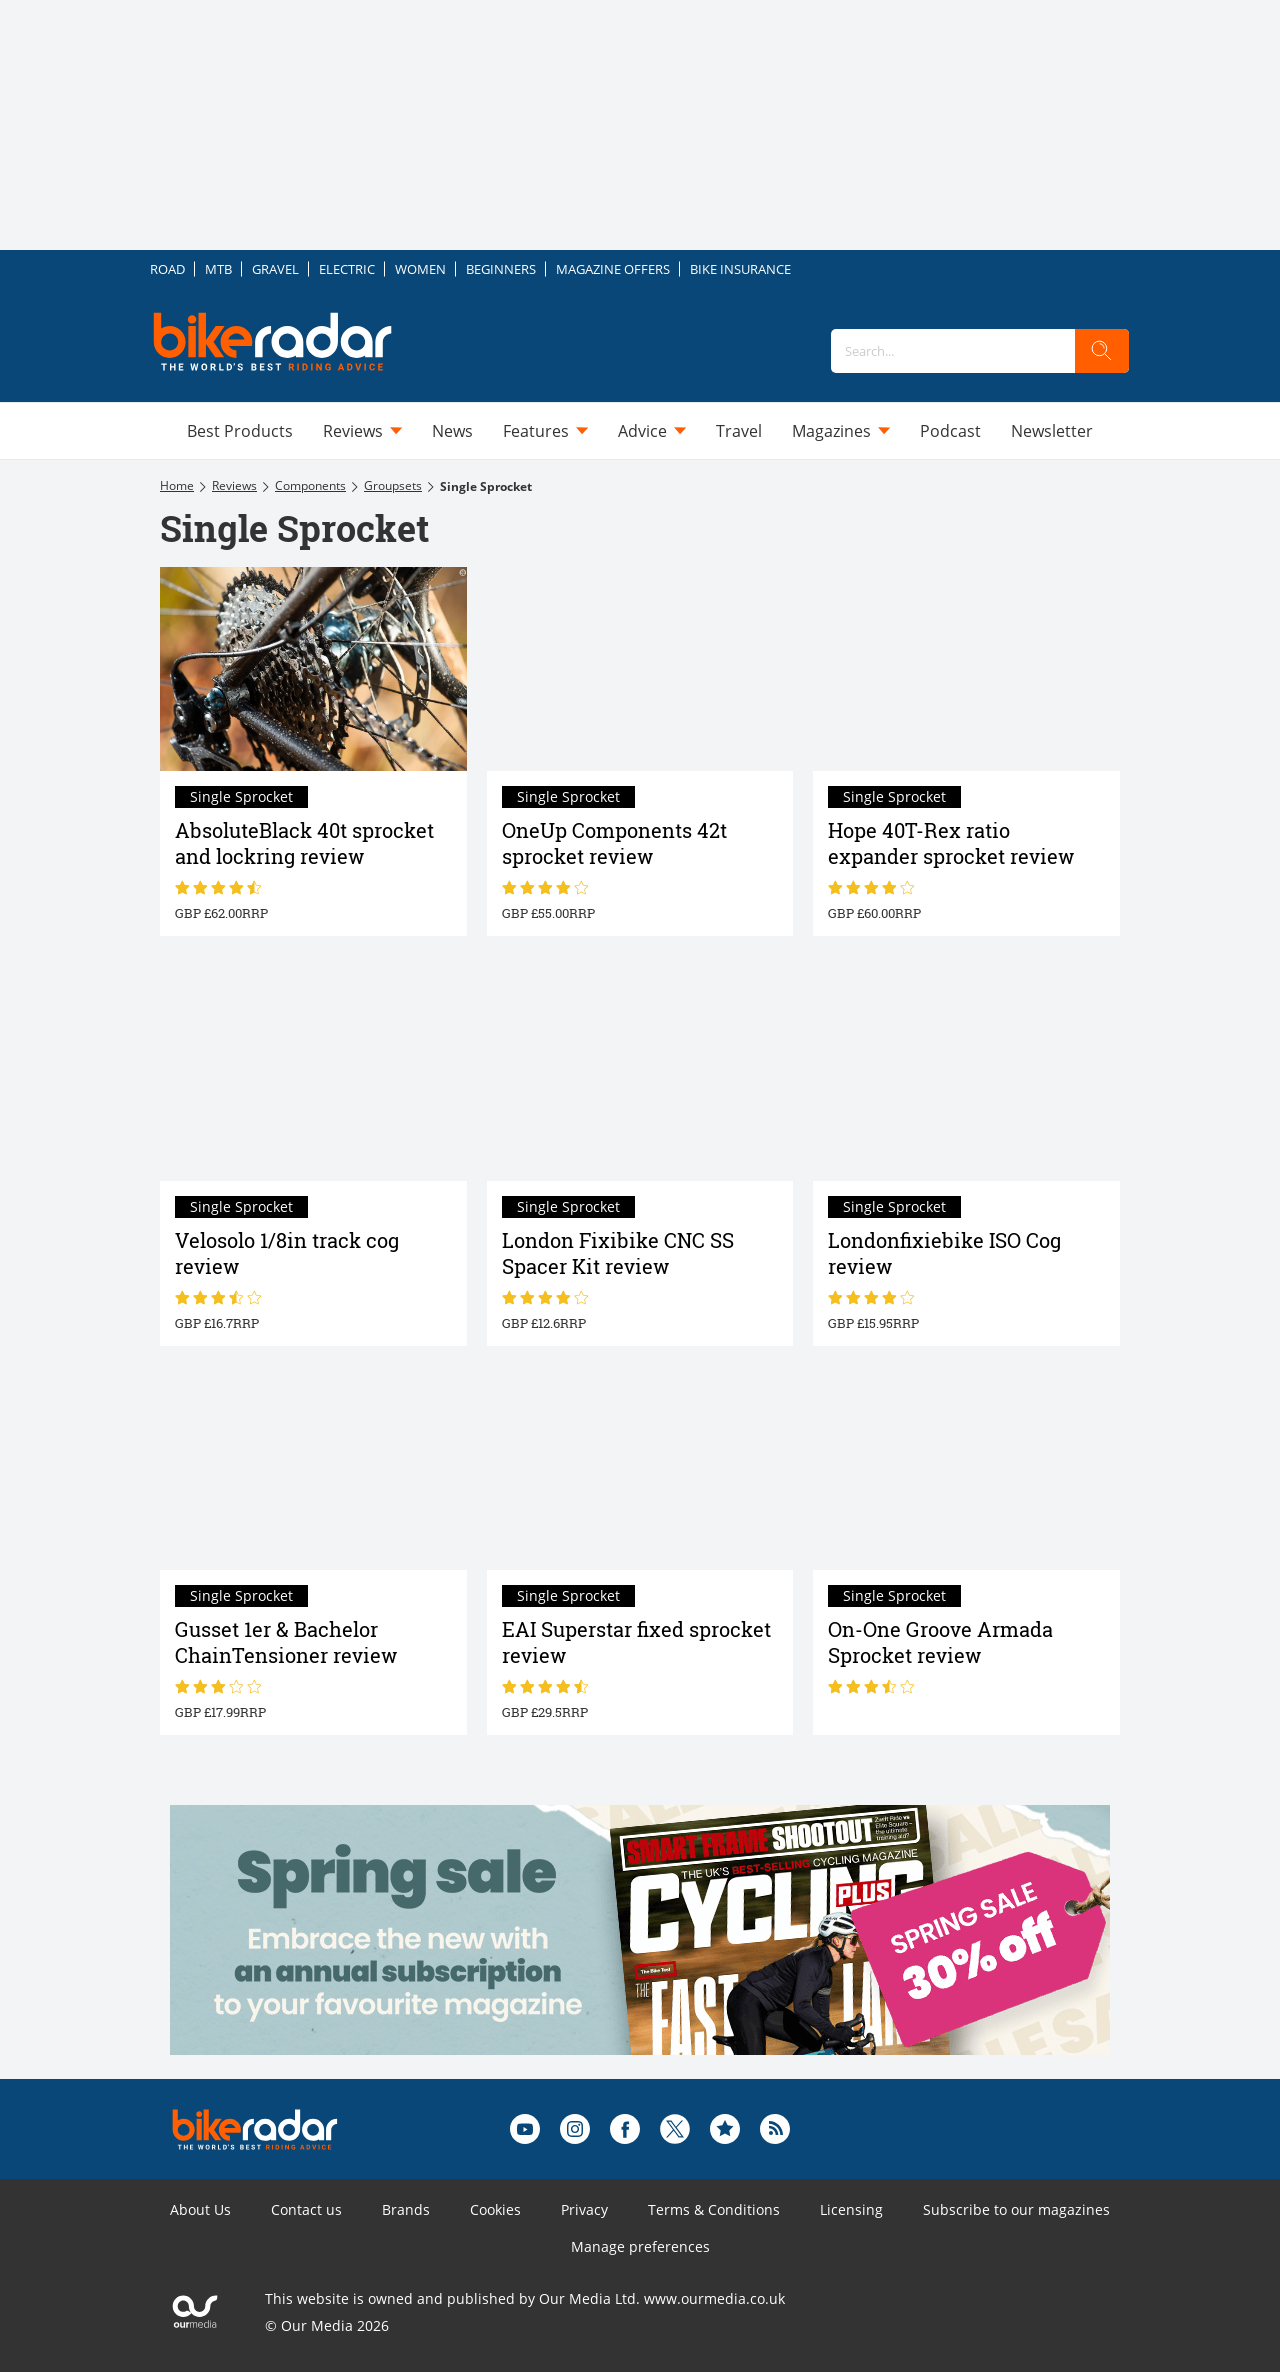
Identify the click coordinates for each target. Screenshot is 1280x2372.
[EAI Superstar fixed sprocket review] (640, 1468)
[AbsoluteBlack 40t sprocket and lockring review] (313, 669)
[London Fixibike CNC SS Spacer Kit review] (640, 1078)
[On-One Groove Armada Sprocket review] (966, 1468)
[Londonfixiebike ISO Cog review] (966, 1078)
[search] (1102, 351)
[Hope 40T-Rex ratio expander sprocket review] (966, 669)
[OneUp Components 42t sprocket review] (640, 669)
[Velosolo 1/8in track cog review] (313, 1078)
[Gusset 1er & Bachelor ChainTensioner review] (313, 1468)
